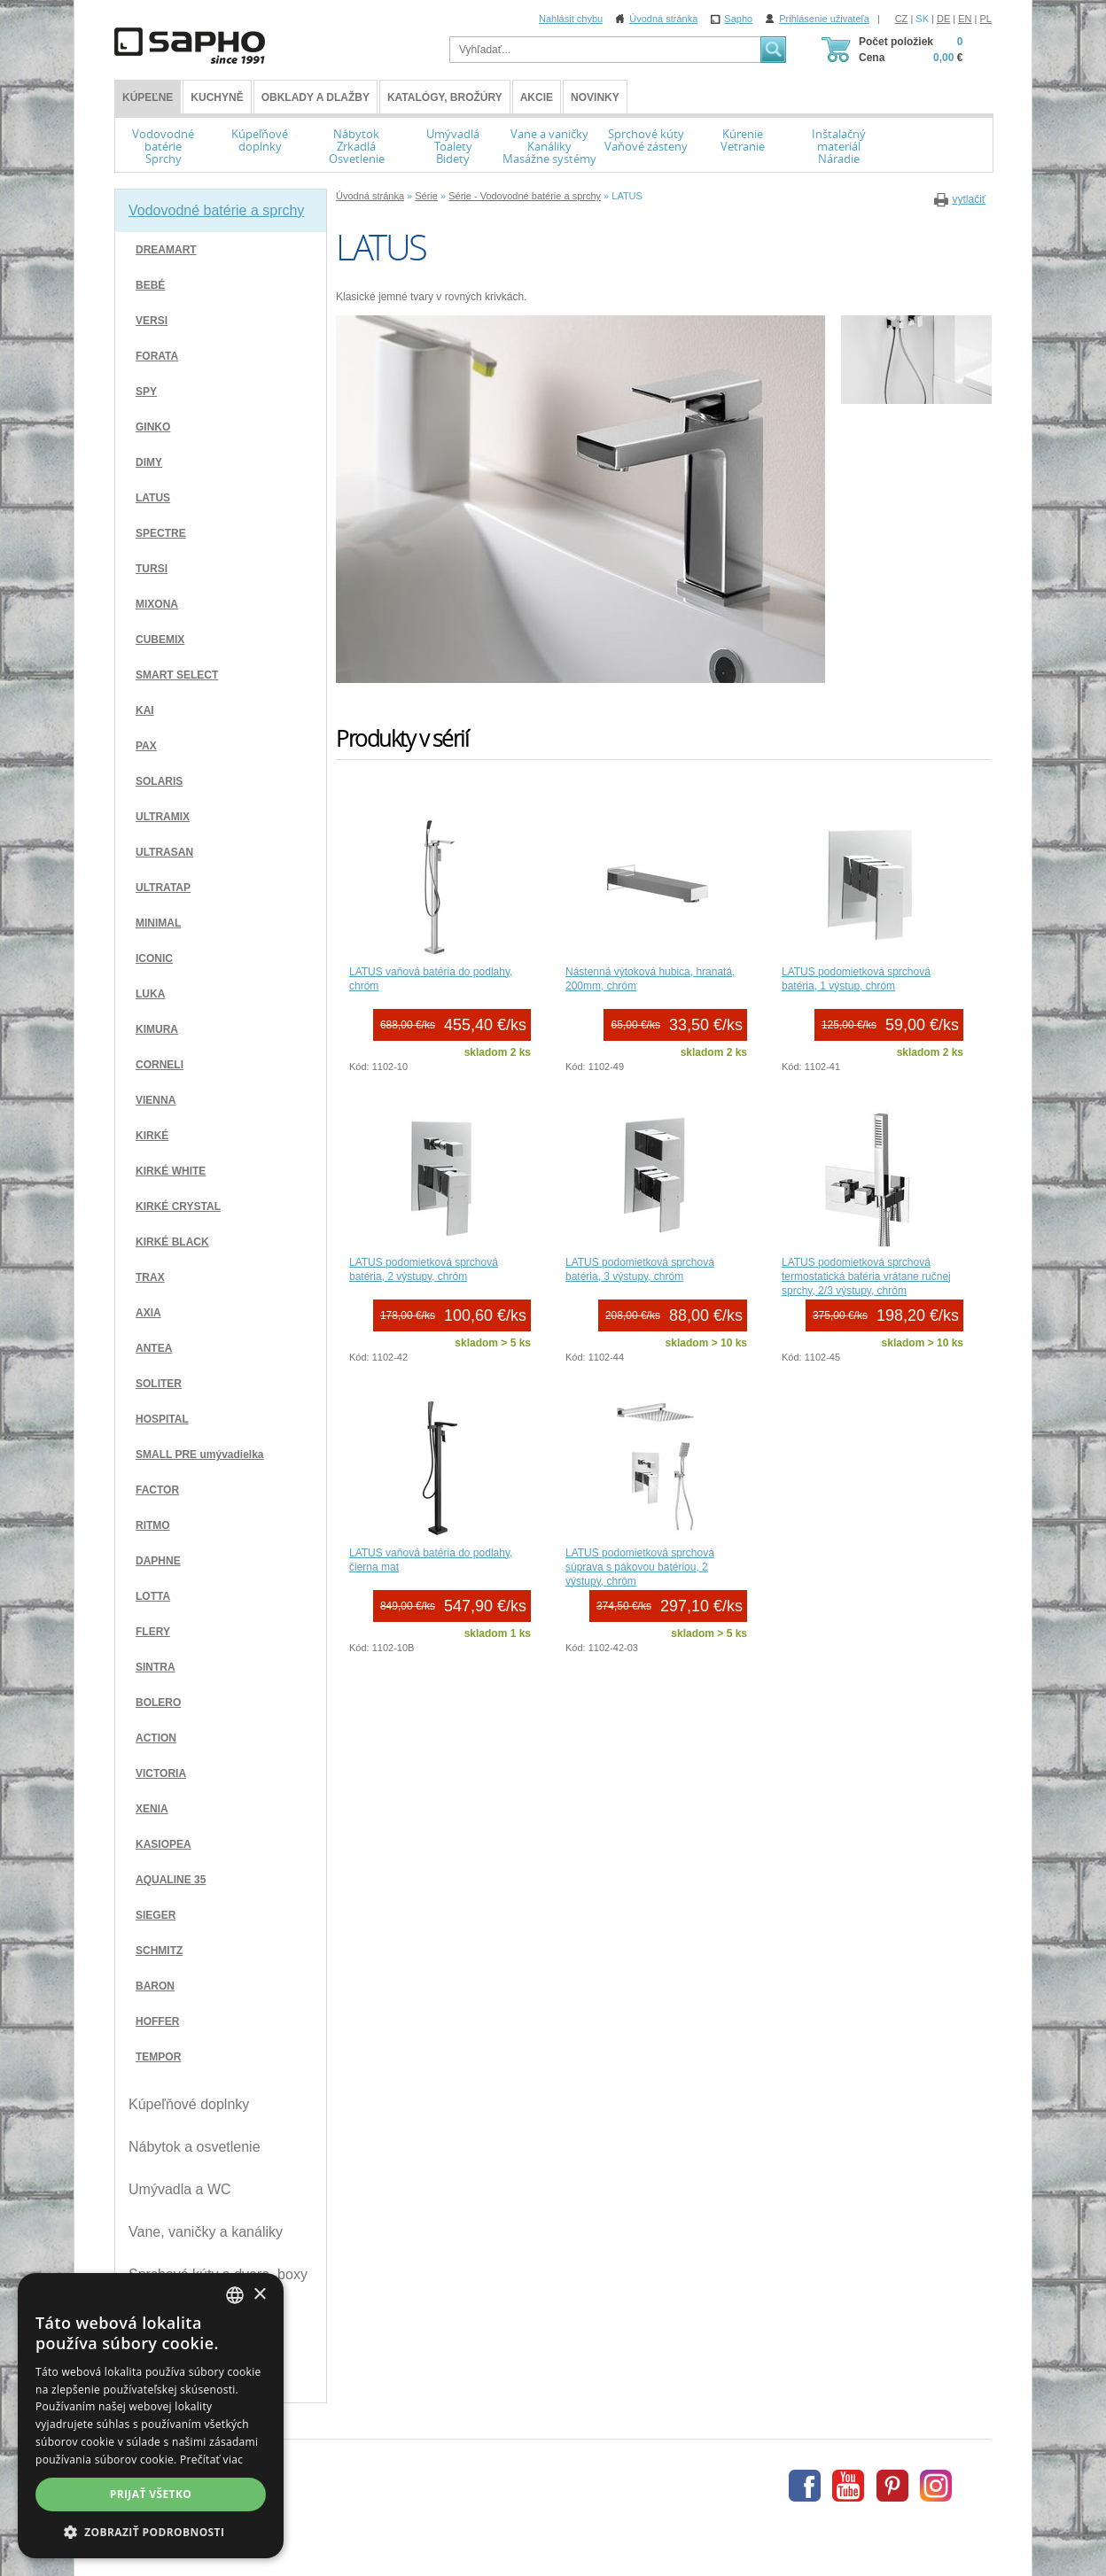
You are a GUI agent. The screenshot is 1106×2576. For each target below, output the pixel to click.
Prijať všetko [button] (151, 2494)
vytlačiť (968, 199)
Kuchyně (217, 97)
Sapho (738, 18)
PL (986, 18)
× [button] (259, 2294)
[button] (150, 2532)
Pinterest (892, 2486)
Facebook (805, 2486)
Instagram (936, 2486)
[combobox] (235, 2295)
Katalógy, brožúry (444, 97)
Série (426, 195)
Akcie (536, 97)
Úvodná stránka (663, 18)
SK (922, 18)
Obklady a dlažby (315, 97)
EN (964, 18)
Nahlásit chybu (571, 18)
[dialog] (151, 2415)
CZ (901, 18)
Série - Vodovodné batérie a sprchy (524, 195)
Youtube (848, 2486)
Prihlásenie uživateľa (824, 18)
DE (943, 18)
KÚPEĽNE (147, 97)
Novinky (595, 97)
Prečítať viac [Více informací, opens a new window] (211, 2459)
